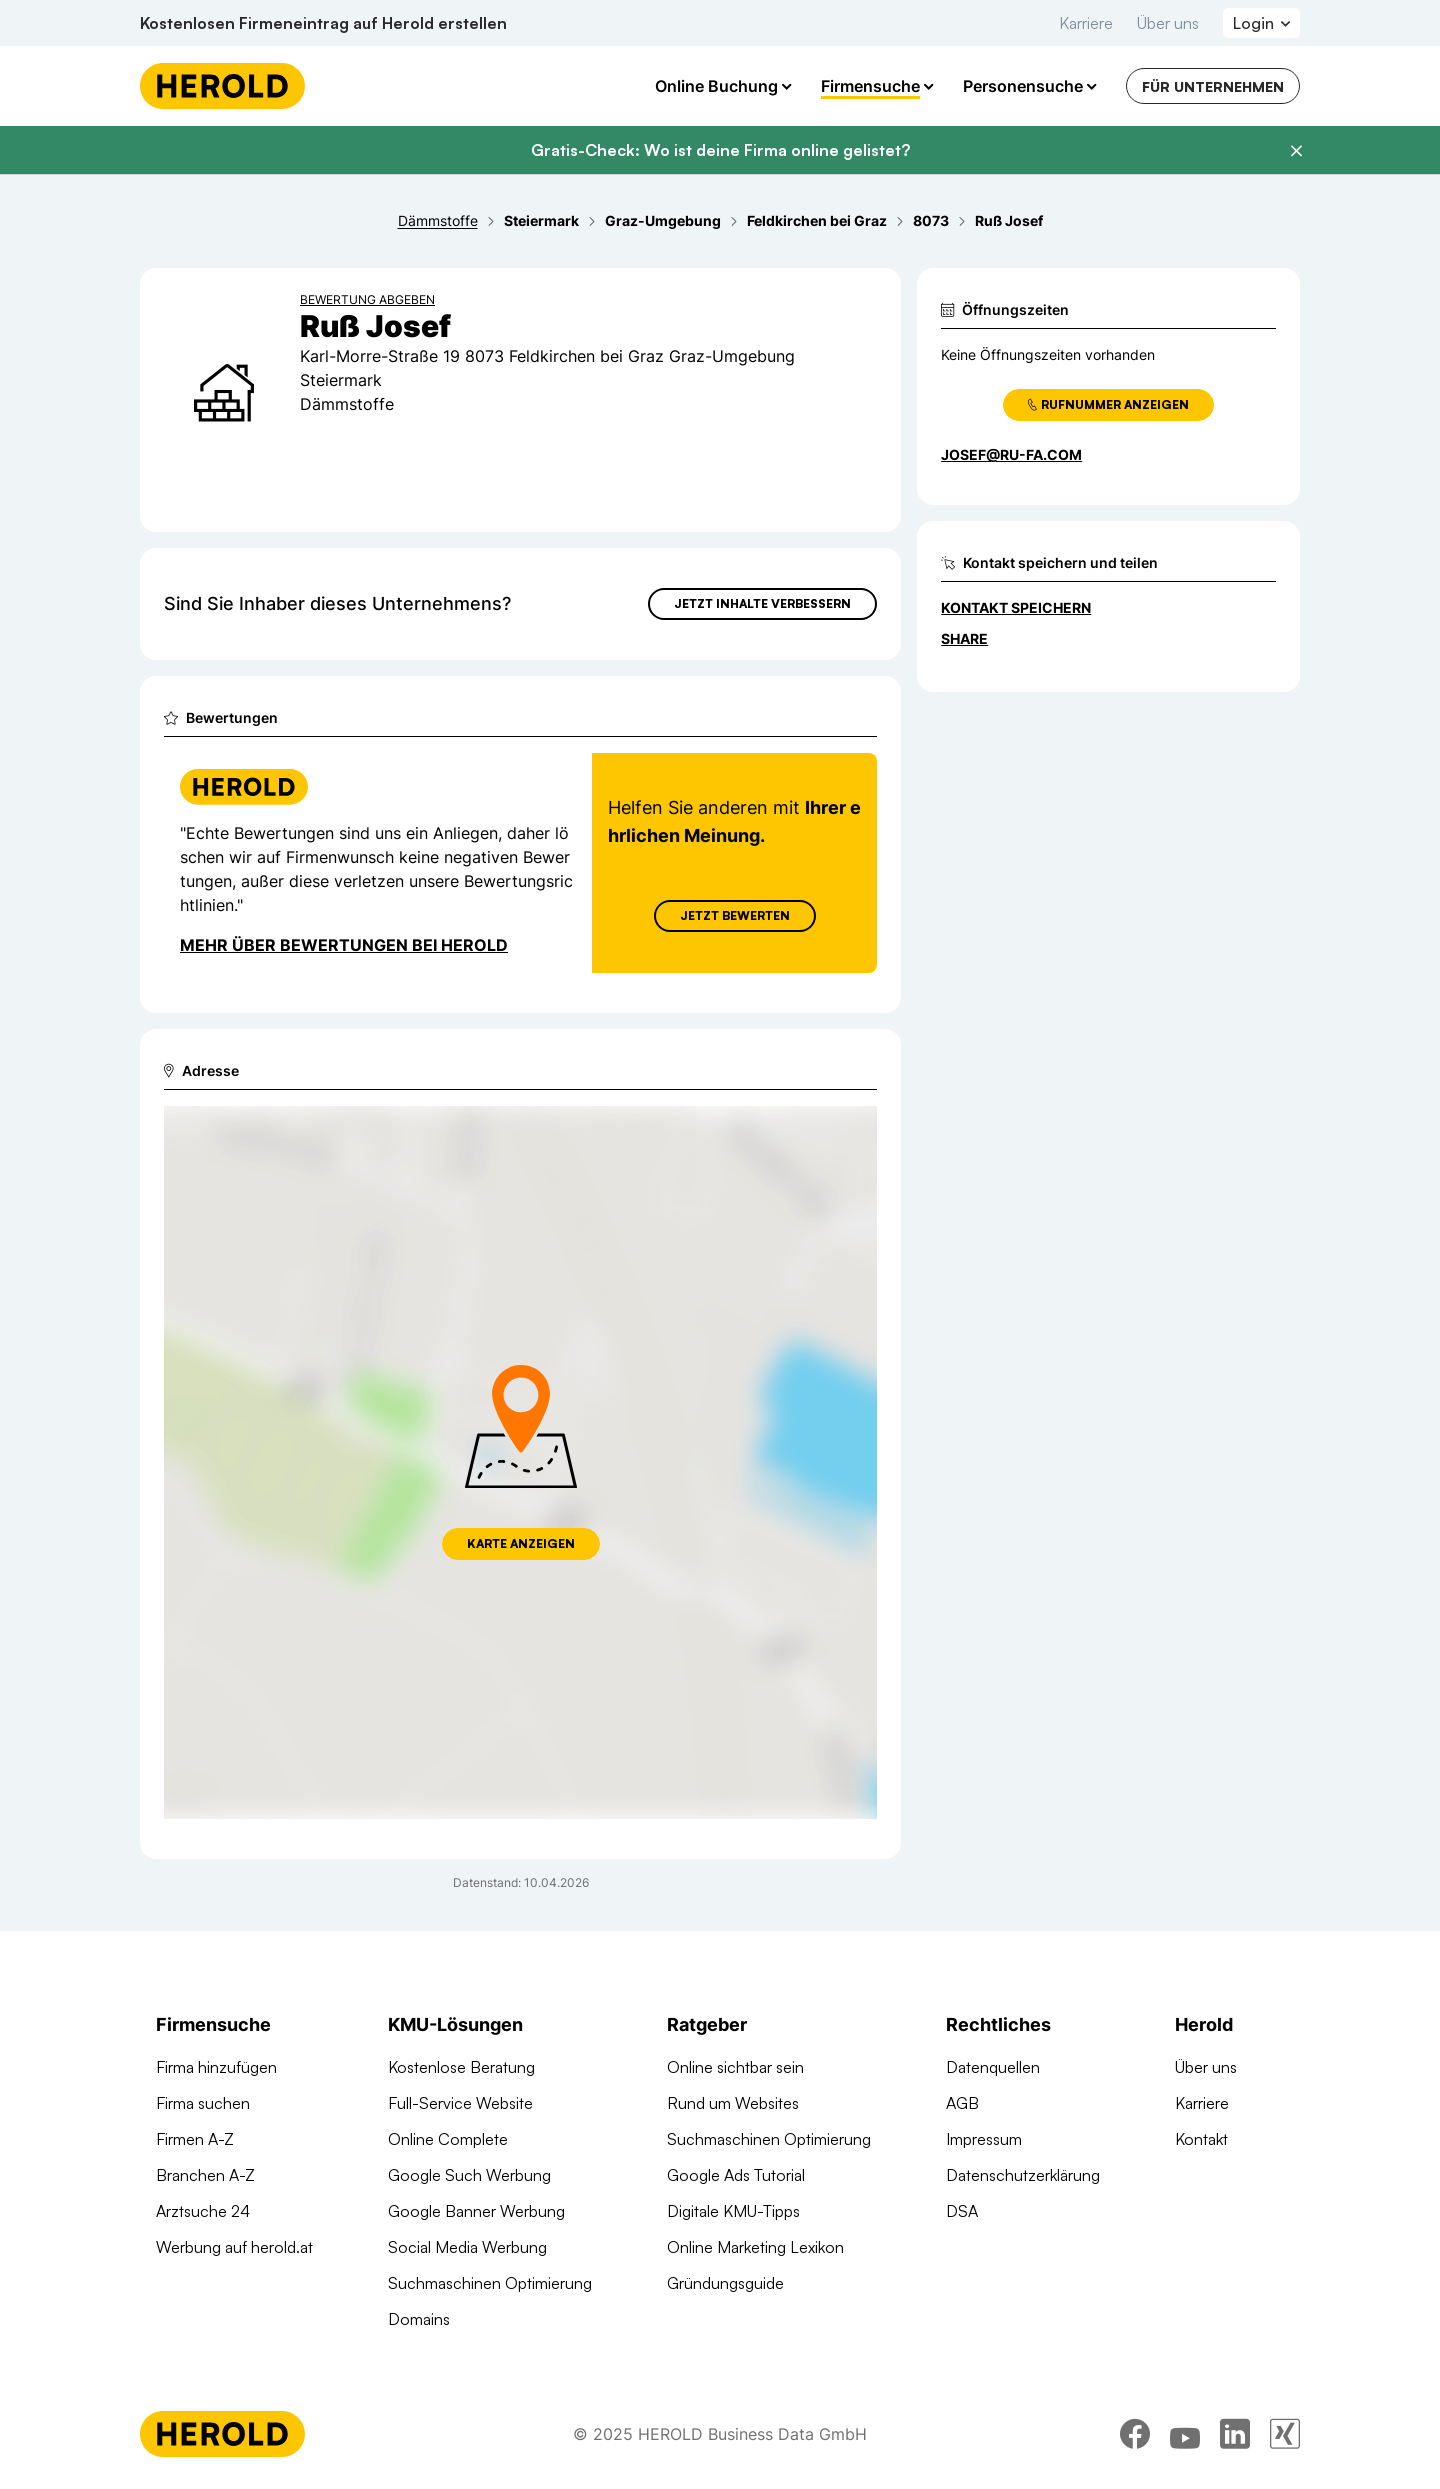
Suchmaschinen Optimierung (490, 2283)
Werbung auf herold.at (234, 2247)
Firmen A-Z (195, 2139)
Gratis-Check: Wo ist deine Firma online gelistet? (720, 150)
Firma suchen (203, 2103)
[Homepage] (222, 86)
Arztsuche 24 (203, 2211)
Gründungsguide (725, 2283)
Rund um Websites (733, 2103)
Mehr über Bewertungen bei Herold (344, 945)
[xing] (1285, 2434)
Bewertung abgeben (367, 299)
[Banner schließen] (1296, 151)
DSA (962, 2211)
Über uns (1168, 23)
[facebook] (1135, 2434)
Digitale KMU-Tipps (733, 2211)
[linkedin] (1235, 2434)
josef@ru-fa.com (1011, 454)
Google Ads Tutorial (736, 2175)
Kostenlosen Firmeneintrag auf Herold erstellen (323, 23)
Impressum (984, 2139)
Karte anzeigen (521, 1543)
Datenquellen (993, 2067)
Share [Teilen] (964, 638)
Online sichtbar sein (735, 2067)
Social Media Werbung (467, 2247)
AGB (962, 2103)
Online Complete (448, 2139)
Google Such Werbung (469, 2175)
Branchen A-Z (205, 2175)
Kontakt (1201, 2139)
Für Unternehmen (1213, 86)
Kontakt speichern (1016, 607)
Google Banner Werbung (476, 2211)
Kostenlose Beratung (461, 2067)
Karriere (1086, 23)
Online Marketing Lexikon (755, 2247)
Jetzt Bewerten (735, 915)
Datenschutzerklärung (1023, 2175)
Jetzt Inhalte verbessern (762, 603)
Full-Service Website (460, 2103)
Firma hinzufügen (216, 2067)
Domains (419, 2319)
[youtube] (1185, 2434)
